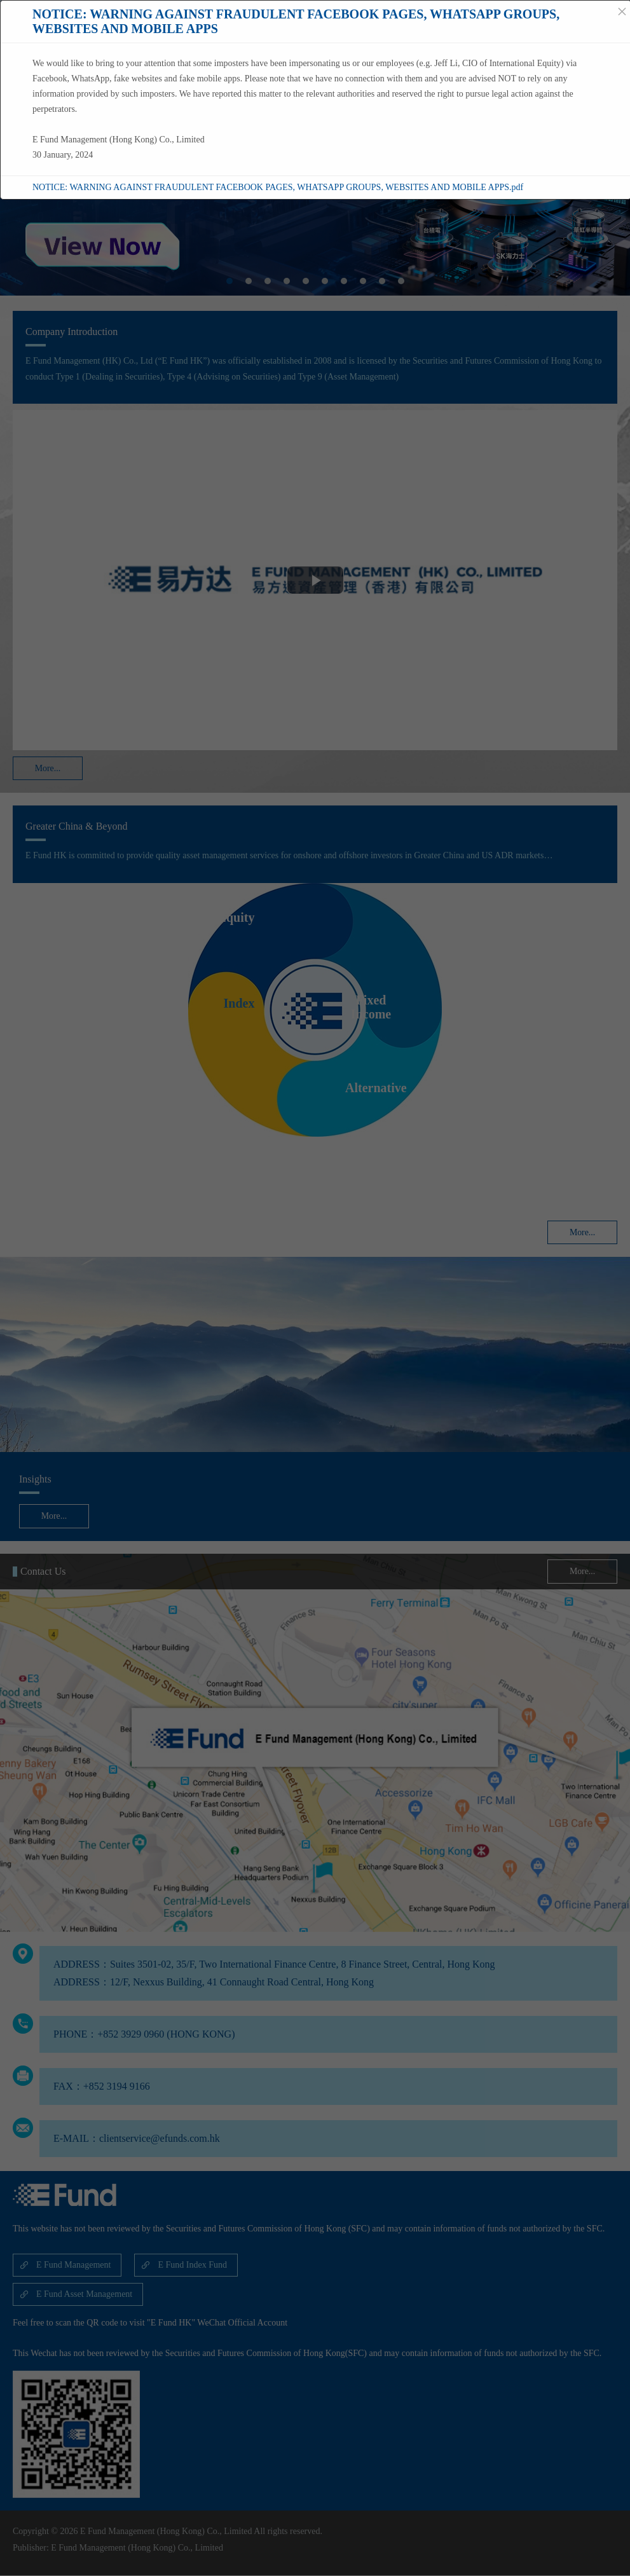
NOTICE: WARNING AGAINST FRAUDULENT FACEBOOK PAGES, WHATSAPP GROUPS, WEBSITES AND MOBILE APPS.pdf (277, 187)
